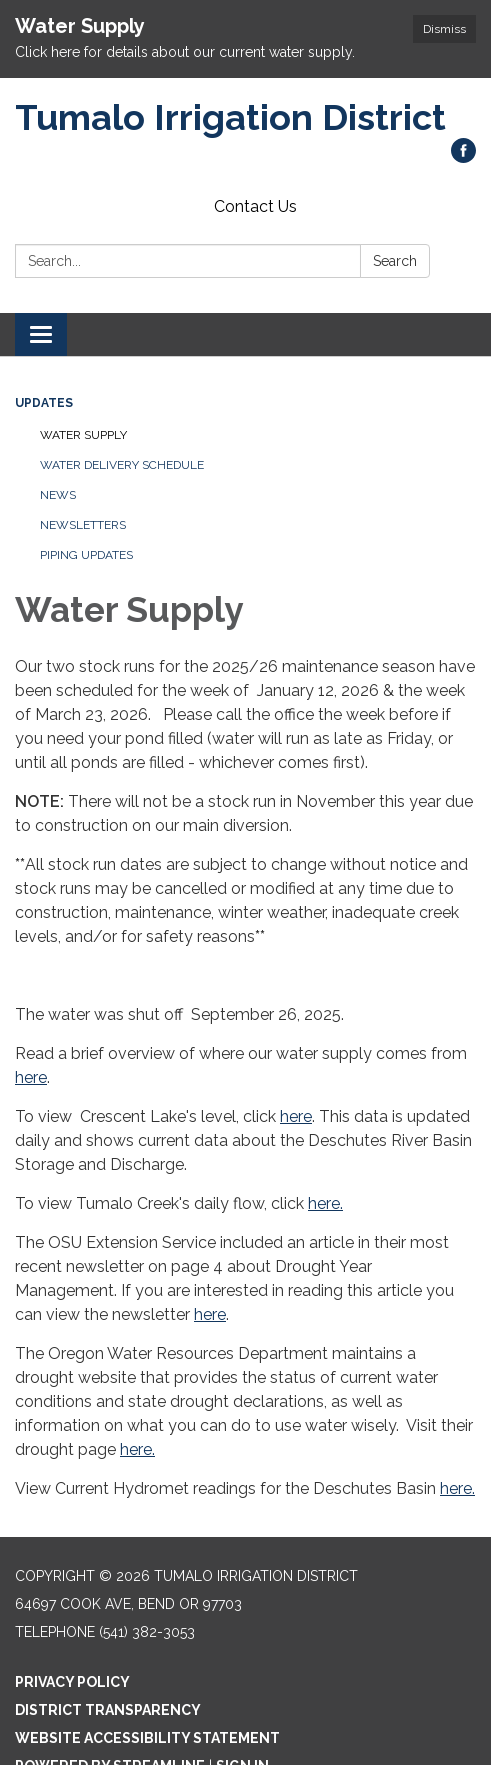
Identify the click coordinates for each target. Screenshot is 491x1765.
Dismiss (444, 29)
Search (395, 261)
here (31, 1077)
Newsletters (83, 525)
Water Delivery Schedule (122, 465)
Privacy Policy (72, 1682)
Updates (44, 403)
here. (325, 1203)
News (58, 495)
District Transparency (108, 1710)
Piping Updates (86, 555)
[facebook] (463, 157)
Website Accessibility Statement (147, 1738)
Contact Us (255, 206)
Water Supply (83, 435)
